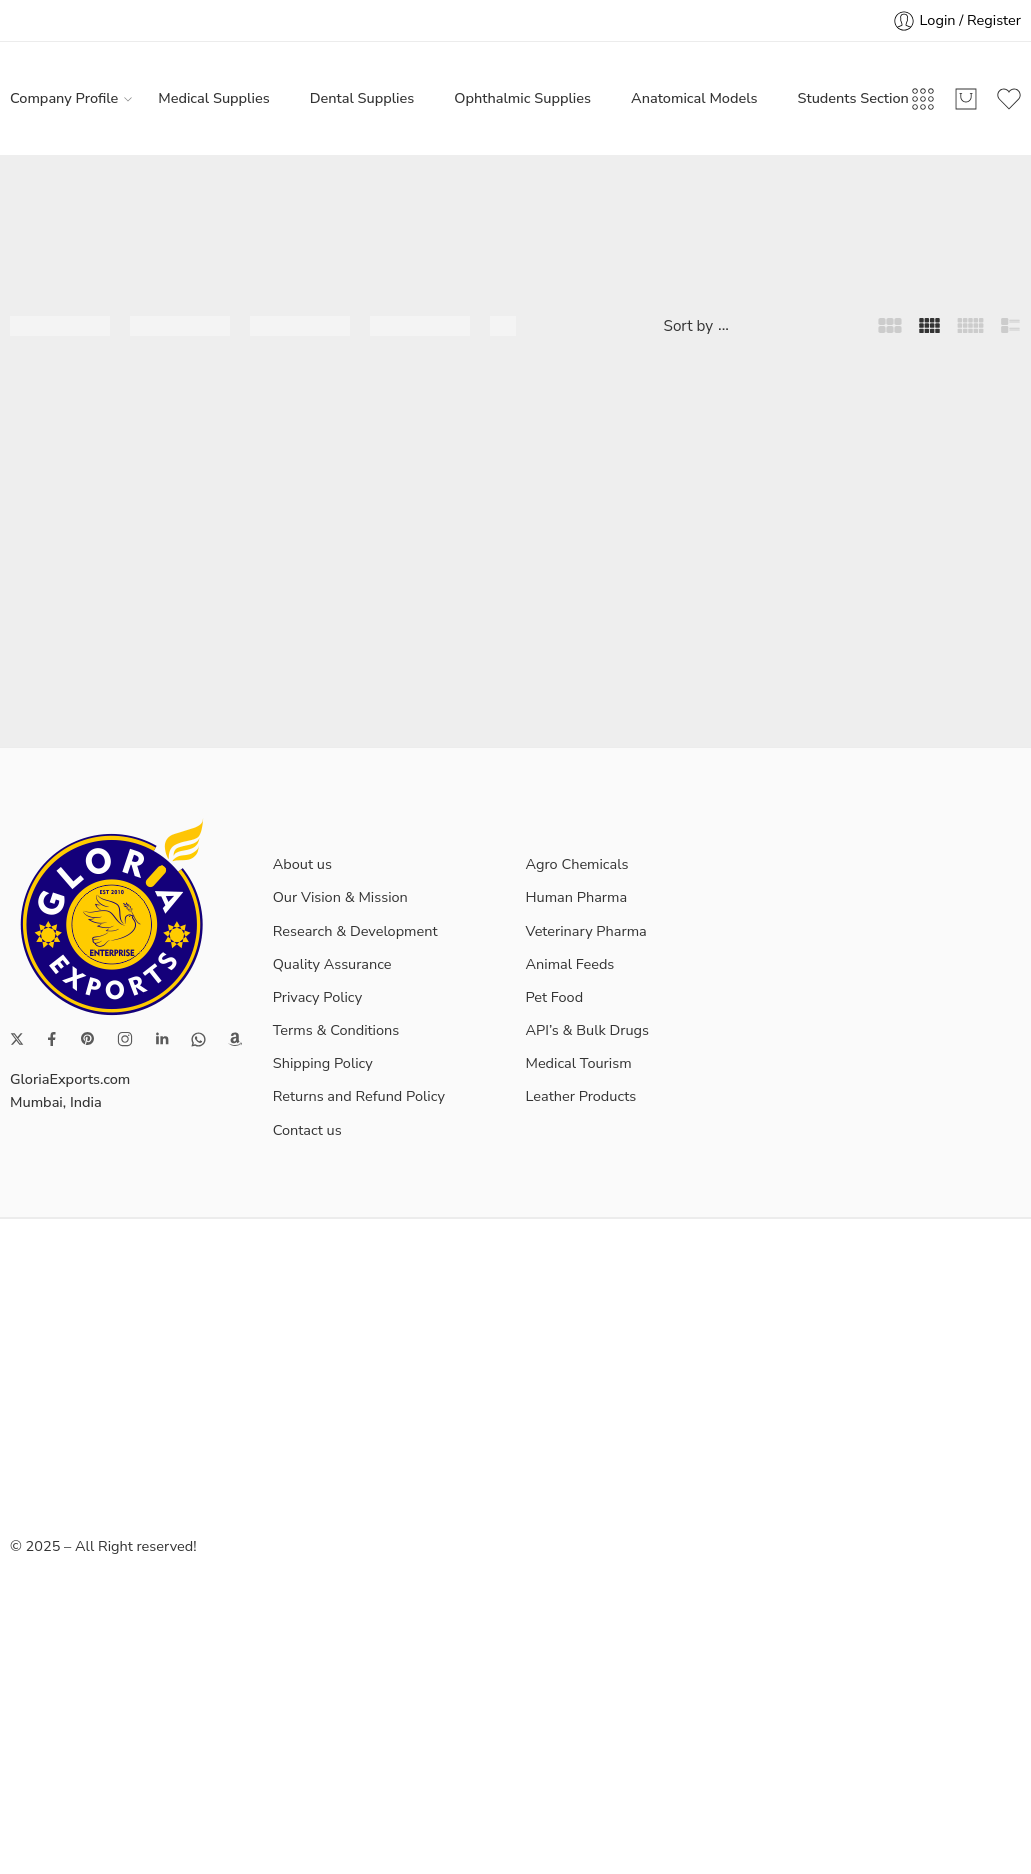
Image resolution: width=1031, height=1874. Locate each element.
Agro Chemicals (577, 864)
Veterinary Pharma (586, 931)
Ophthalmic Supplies (522, 98)
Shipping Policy (323, 1063)
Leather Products (581, 1096)
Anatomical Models (694, 98)
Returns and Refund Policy (359, 1096)
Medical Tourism (579, 1063)
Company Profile (64, 98)
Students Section (853, 98)
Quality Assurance (332, 964)
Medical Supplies (213, 98)
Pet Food (555, 997)
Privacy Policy (317, 997)
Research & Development (355, 931)
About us (302, 864)
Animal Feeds (570, 964)
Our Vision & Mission (340, 897)
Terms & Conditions (336, 1030)
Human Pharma (577, 897)
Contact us (307, 1130)
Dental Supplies (362, 98)
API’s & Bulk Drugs (588, 1030)
